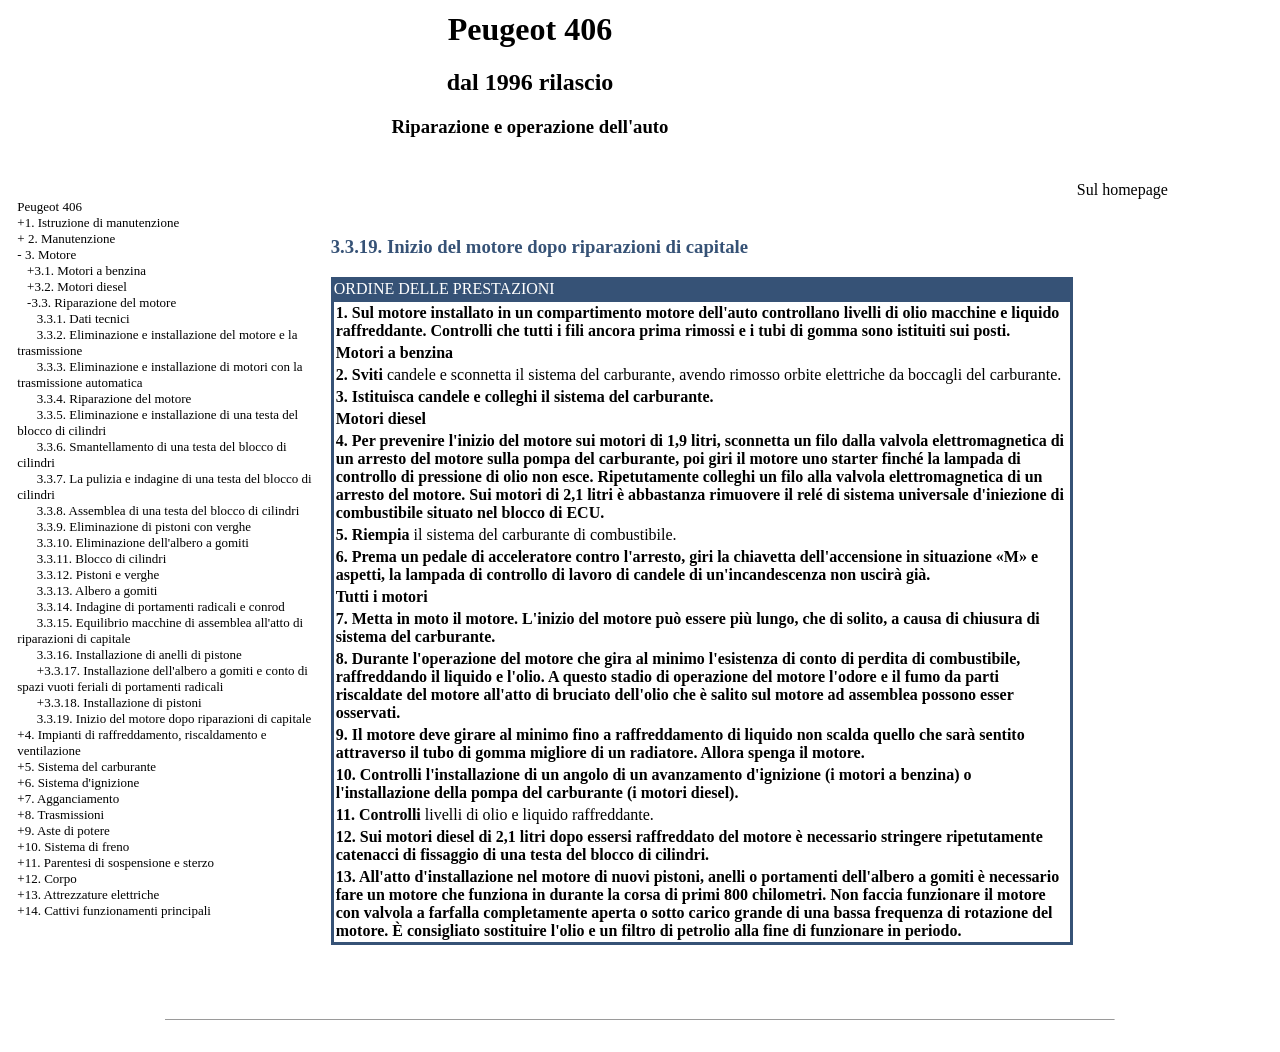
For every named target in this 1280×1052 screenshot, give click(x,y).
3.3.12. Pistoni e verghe (98, 574)
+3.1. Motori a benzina (86, 270)
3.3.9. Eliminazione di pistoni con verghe (144, 526)
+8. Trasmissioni (60, 814)
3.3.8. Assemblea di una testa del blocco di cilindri (168, 510)
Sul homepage (1122, 189)
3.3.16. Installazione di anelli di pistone (139, 654)
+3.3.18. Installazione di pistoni (119, 702)
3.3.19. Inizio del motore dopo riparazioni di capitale (174, 718)
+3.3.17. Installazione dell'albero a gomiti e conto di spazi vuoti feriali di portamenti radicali (162, 678)
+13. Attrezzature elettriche (88, 894)
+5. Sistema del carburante (86, 766)
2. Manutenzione (71, 238)
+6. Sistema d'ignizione (78, 782)
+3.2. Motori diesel (77, 286)
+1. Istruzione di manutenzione (98, 222)
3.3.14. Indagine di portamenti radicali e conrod (161, 606)
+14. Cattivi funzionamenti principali (114, 910)
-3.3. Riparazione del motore (101, 302)
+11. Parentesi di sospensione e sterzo (115, 862)
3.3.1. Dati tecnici (83, 318)
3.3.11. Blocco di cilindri (102, 558)
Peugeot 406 (49, 206)
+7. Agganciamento (68, 798)
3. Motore (50, 254)
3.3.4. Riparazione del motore (114, 398)
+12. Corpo (46, 878)
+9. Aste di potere (63, 830)
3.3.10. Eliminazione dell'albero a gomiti (143, 542)
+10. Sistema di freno (73, 846)
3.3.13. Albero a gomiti (97, 590)
